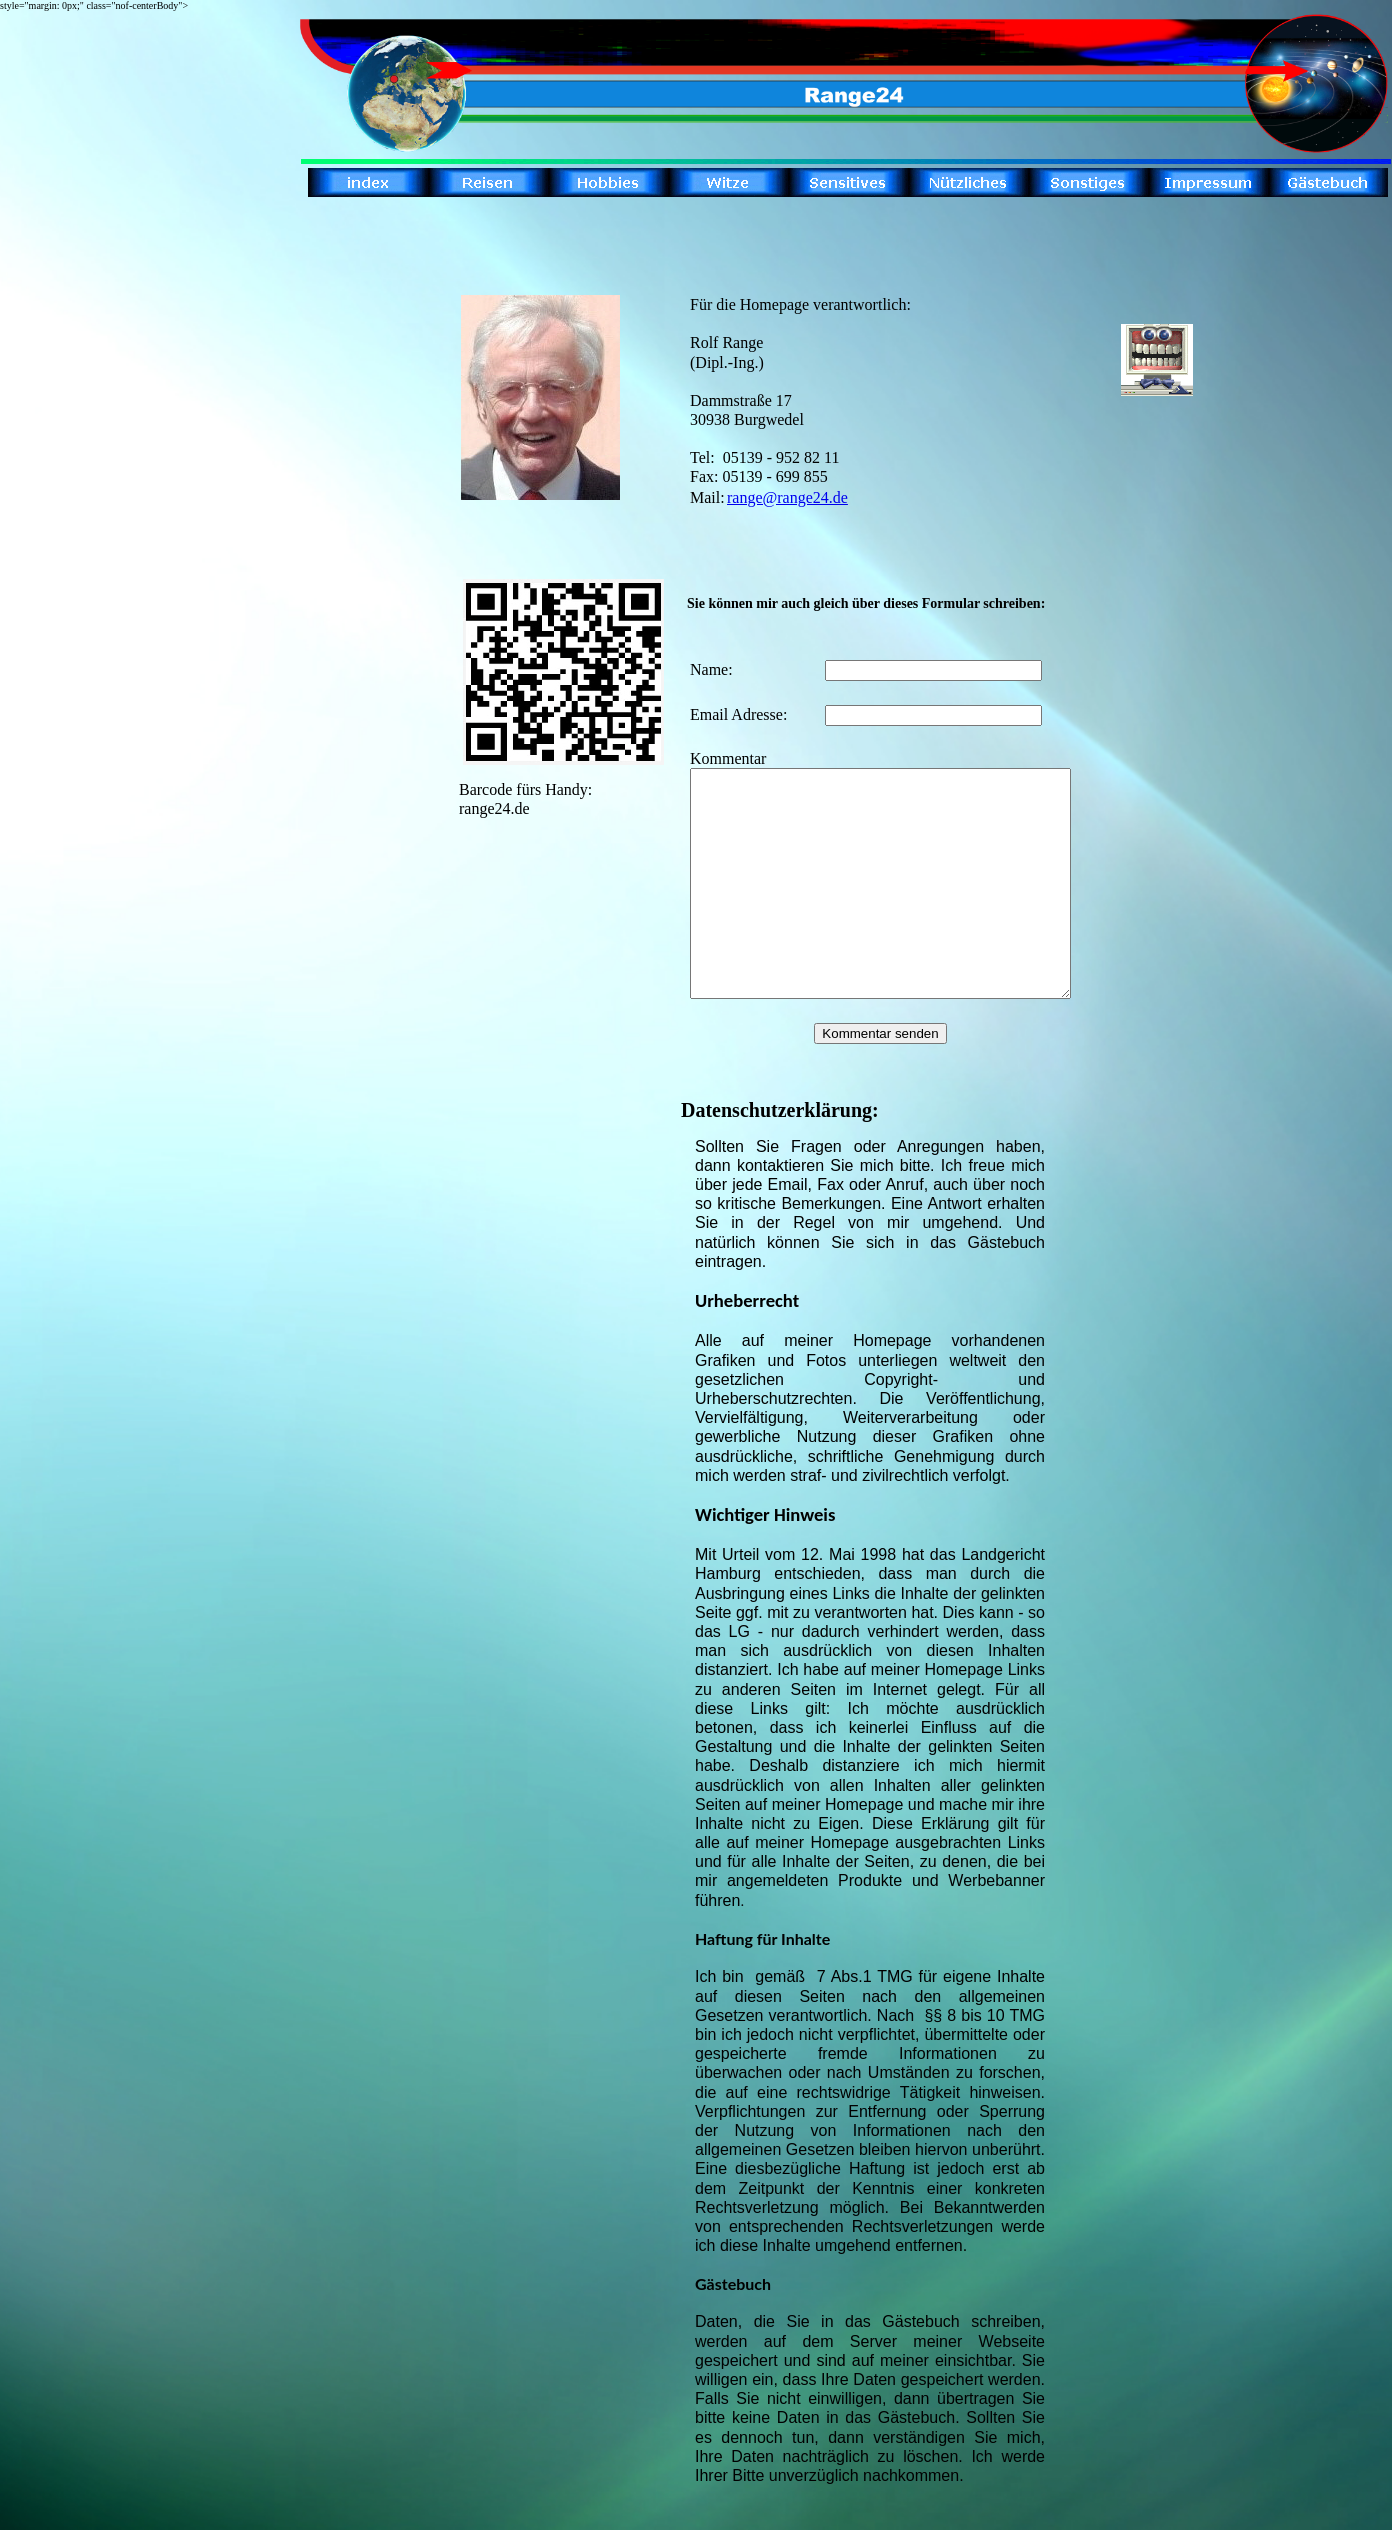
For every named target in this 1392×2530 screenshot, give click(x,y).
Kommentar (728, 758)
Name (709, 669)
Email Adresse (736, 714)
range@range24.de (787, 497)
